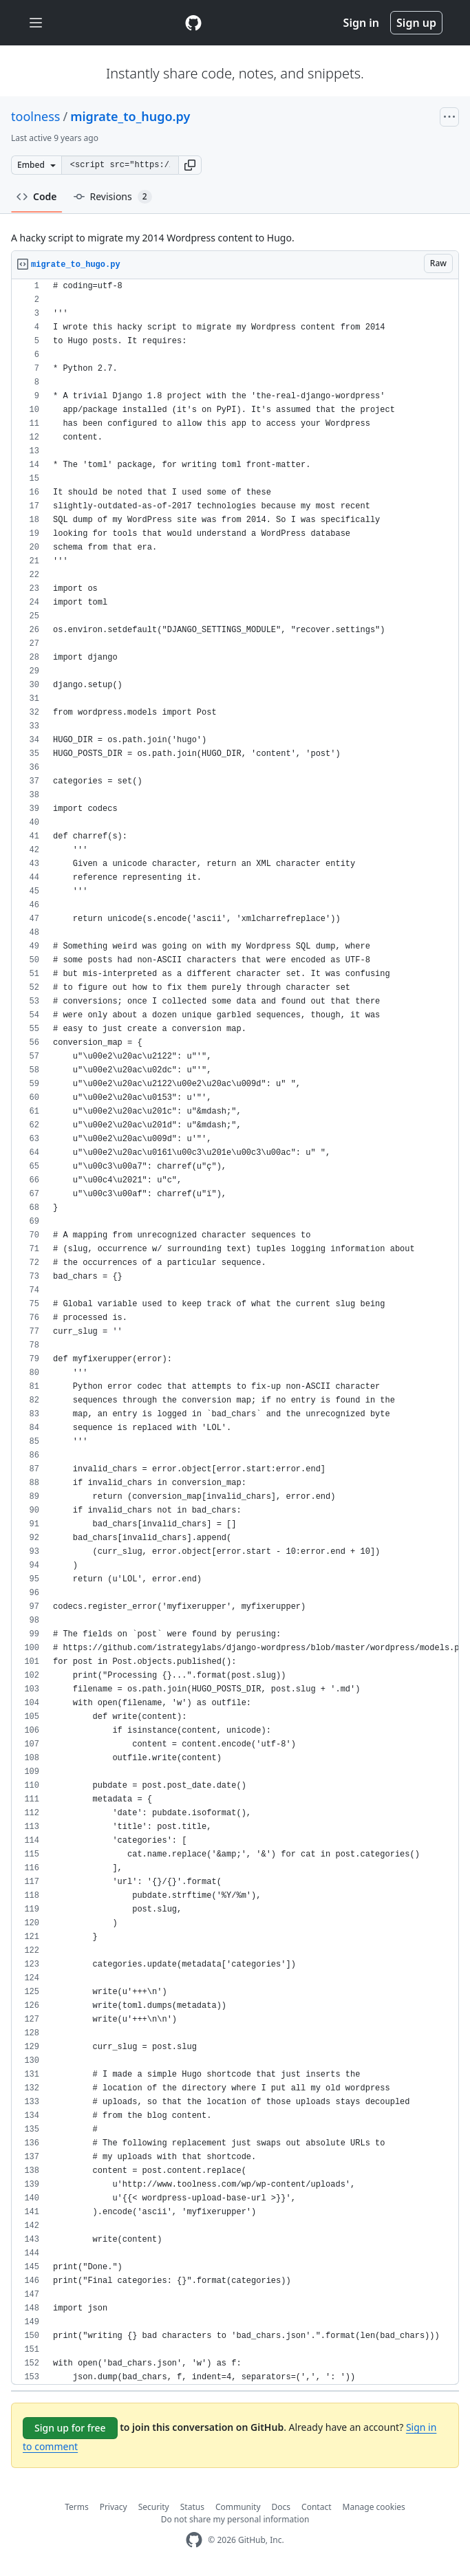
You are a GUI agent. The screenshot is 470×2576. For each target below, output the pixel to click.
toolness (35, 116)
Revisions (113, 197)
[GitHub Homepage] (194, 2539)
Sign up (416, 22)
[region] (235, 1332)
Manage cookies (374, 2507)
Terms (77, 2507)
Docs (281, 2507)
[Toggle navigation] (36, 23)
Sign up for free (70, 2427)
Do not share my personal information (235, 2519)
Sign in (361, 22)
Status (192, 2507)
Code (37, 196)
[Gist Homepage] (193, 22)
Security (153, 2507)
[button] (190, 165)
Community (238, 2507)
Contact (316, 2507)
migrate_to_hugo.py (130, 116)
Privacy (113, 2507)
